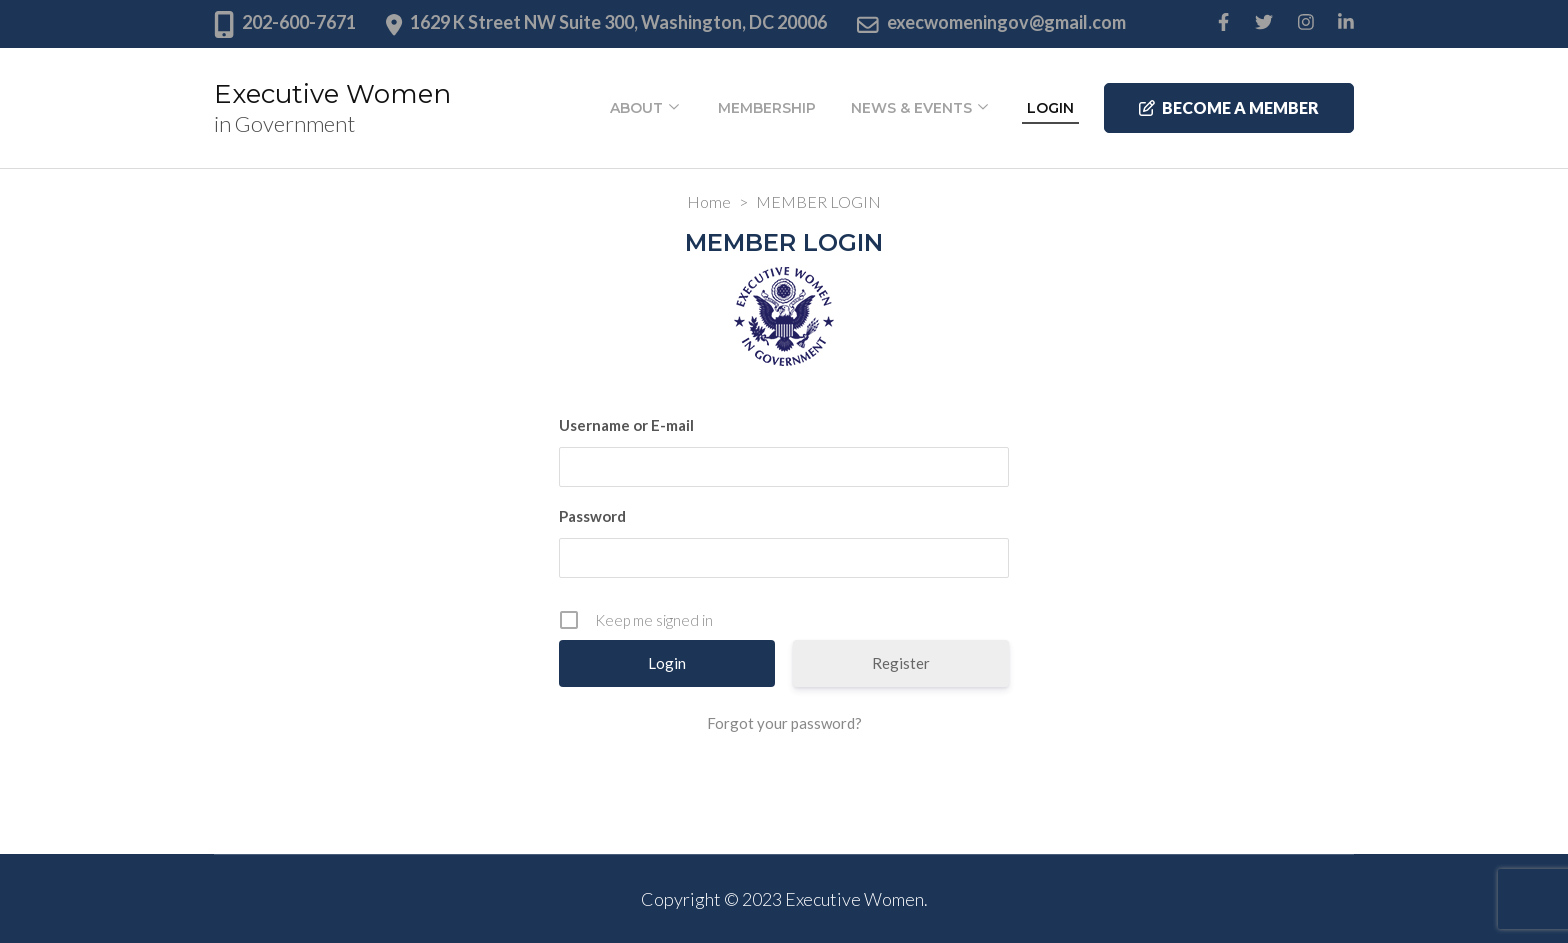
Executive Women (332, 94)
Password (592, 516)
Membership (767, 108)
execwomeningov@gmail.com (1006, 22)
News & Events (911, 108)
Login (1050, 108)
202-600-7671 (299, 22)
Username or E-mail (626, 425)
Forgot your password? (784, 723)
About (636, 108)
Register (901, 663)
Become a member (1229, 107)
